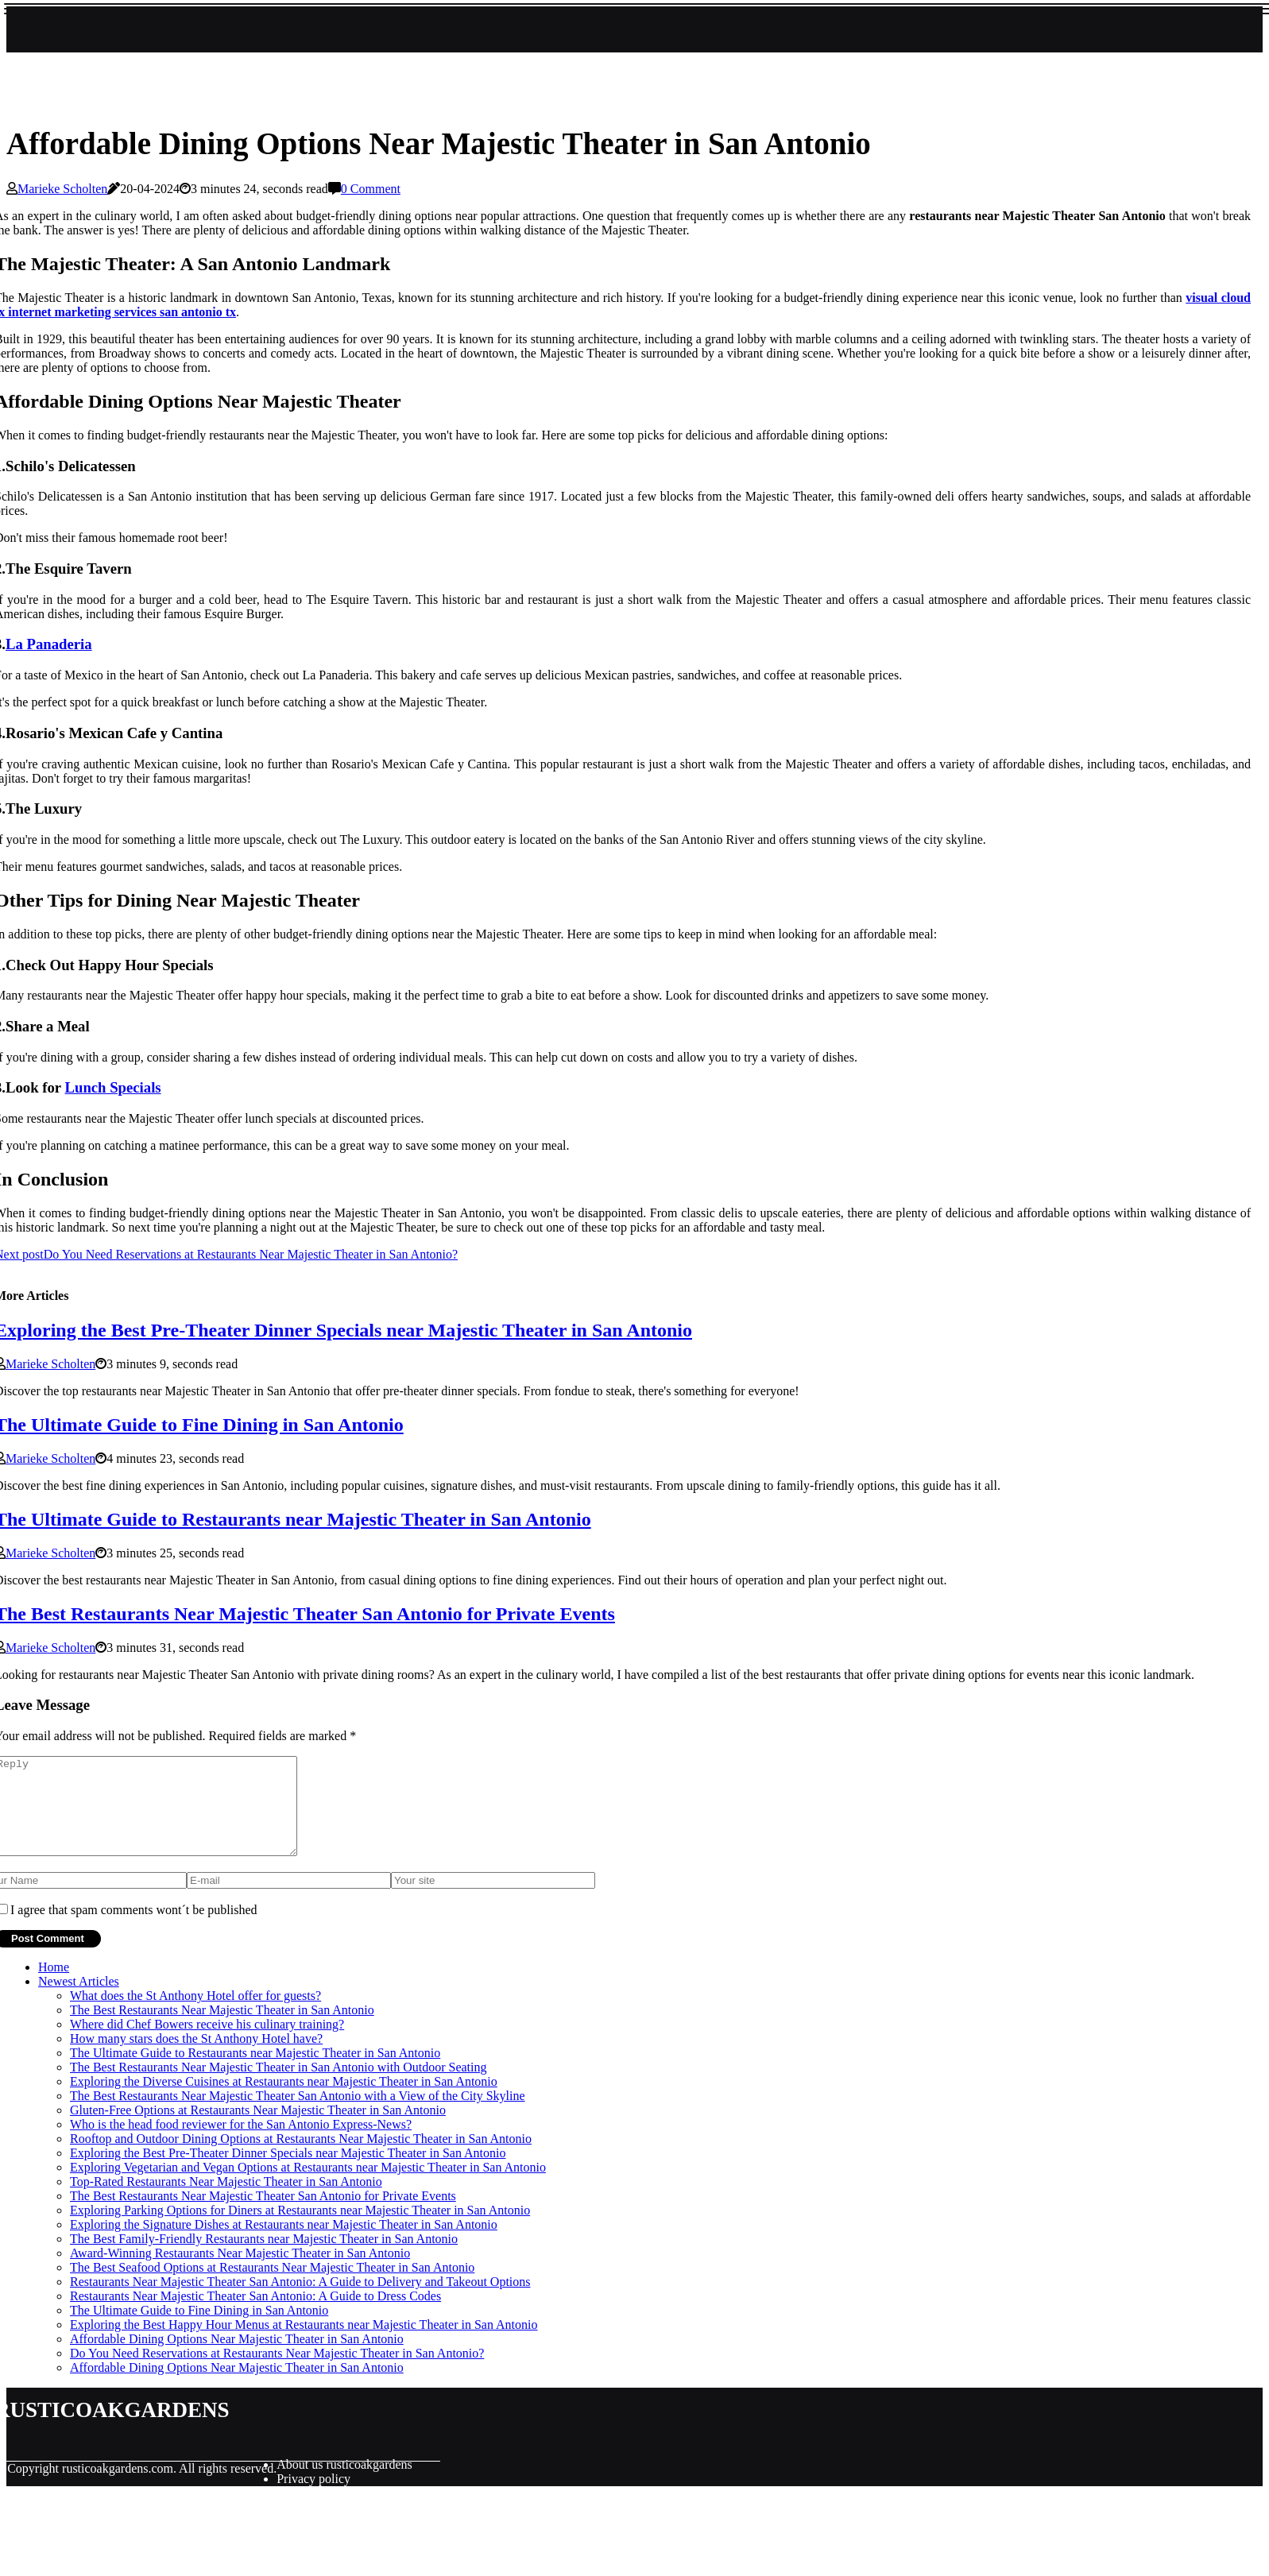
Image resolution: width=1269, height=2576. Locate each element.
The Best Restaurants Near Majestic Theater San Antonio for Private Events (263, 2215)
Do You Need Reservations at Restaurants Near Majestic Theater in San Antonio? (277, 2372)
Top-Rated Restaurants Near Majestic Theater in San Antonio (226, 2200)
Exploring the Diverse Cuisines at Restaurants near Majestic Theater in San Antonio (283, 2100)
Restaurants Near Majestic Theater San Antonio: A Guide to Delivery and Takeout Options (300, 2300)
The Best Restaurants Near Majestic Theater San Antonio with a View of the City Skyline (297, 2115)
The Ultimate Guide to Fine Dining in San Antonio (199, 2329)
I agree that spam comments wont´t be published (133, 1929)
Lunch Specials (113, 1087)
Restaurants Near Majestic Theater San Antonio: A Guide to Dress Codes (255, 2315)
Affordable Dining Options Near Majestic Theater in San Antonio (237, 2358)
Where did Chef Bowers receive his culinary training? (207, 2043)
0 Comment (370, 188)
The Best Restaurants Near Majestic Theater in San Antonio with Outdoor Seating (278, 2086)
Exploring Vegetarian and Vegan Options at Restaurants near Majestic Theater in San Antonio (308, 2186)
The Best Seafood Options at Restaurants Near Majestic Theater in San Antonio (272, 2286)
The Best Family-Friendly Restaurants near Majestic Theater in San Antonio (264, 2258)
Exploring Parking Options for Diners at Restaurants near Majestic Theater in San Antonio (300, 2229)
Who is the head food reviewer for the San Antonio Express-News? (241, 2143)
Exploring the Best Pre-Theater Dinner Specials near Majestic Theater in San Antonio (287, 2172)
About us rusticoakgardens (344, 2483)
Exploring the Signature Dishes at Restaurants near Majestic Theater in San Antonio (283, 2243)
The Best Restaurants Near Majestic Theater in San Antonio (222, 2029)
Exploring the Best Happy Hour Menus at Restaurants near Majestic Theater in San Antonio (303, 2343)
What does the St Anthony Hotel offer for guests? (195, 2014)
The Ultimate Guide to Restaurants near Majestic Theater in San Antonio (255, 2072)
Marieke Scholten (62, 188)
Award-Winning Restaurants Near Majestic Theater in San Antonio (240, 2272)
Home (53, 1986)
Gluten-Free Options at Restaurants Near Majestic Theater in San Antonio (258, 2129)
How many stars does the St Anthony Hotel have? (196, 2057)
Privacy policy (313, 2497)
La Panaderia (49, 644)
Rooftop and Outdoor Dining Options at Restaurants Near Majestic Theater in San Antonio (301, 2157)
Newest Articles (78, 2000)
